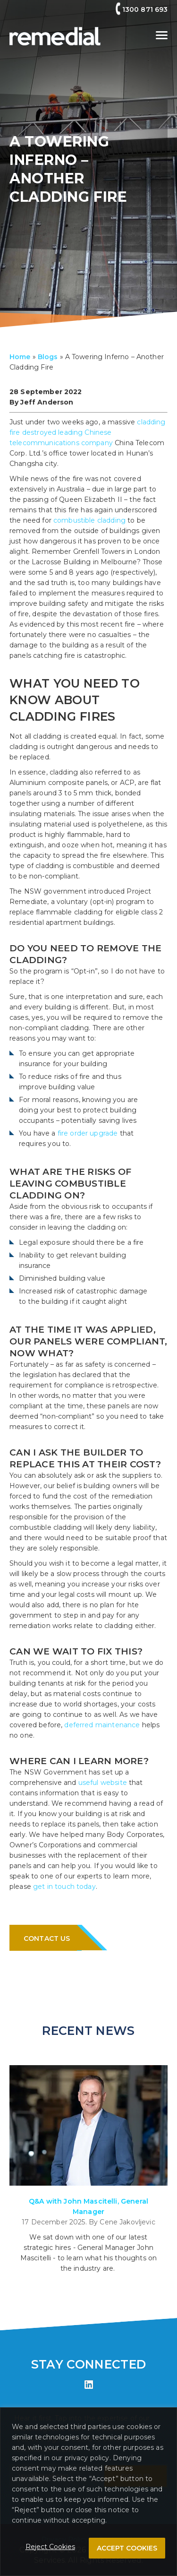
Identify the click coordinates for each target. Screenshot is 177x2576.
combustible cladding (89, 520)
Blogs (48, 357)
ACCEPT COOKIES (127, 2548)
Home (20, 357)
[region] (88, 2491)
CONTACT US (50, 1938)
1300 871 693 (145, 9)
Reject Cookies (50, 2546)
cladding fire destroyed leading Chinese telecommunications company (87, 432)
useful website (102, 1782)
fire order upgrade (88, 1133)
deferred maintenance (102, 1725)
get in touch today (64, 1886)
